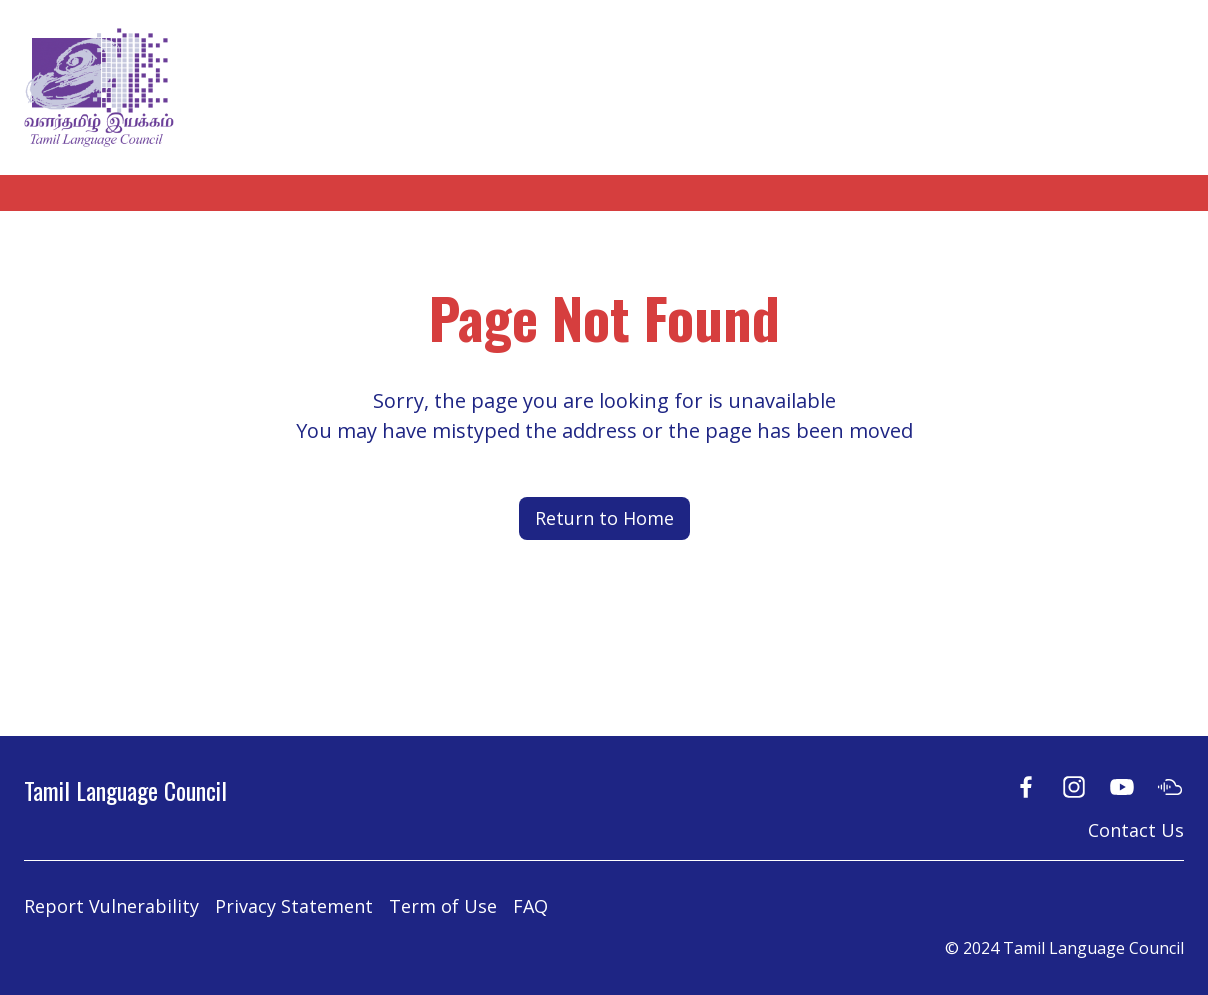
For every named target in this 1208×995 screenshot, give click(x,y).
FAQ (530, 906)
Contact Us (1136, 830)
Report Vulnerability (111, 906)
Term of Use (443, 906)
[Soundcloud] (1170, 786)
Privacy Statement (294, 906)
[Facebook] (1026, 786)
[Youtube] (1122, 786)
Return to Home (604, 518)
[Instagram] (1074, 786)
